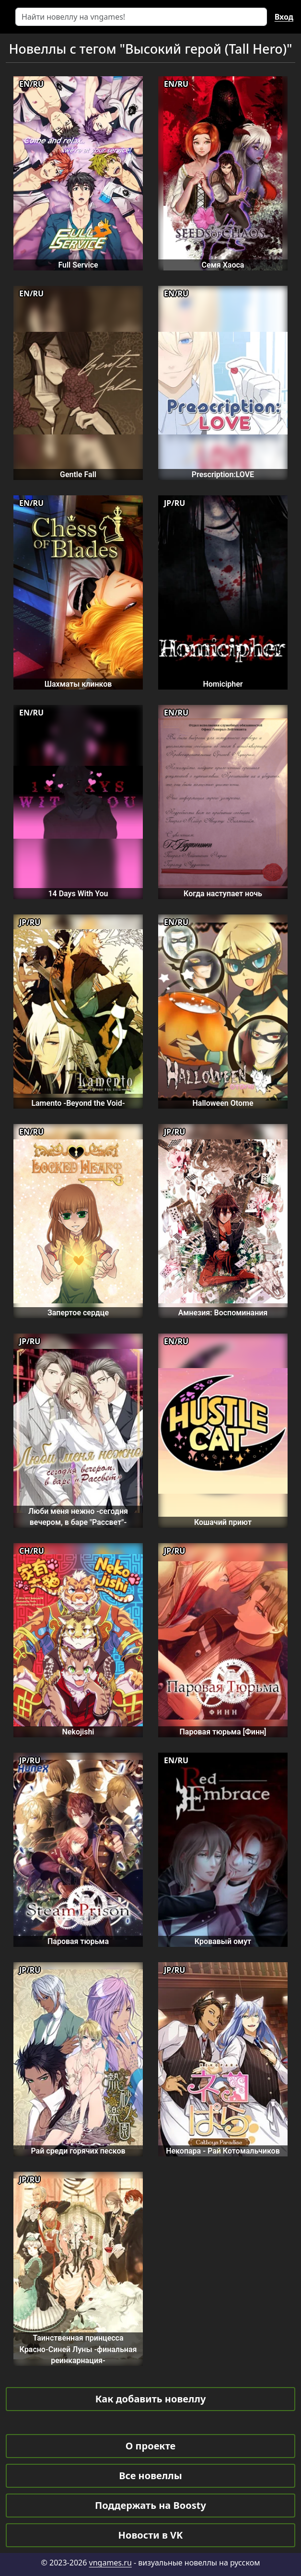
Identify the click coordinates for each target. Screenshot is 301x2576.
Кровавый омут (223, 1941)
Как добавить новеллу (150, 2398)
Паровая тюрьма (78, 1941)
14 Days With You (78, 893)
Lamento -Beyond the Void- (78, 1103)
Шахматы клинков (78, 684)
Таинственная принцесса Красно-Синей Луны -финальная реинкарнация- (78, 2349)
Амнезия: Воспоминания (223, 1312)
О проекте (150, 2445)
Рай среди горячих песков (78, 2150)
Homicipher (223, 684)
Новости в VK (150, 2535)
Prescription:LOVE (223, 474)
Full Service (78, 264)
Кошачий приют (223, 1522)
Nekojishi (78, 1731)
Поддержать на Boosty (150, 2505)
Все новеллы (150, 2475)
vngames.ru (110, 2562)
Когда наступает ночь (223, 893)
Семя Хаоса (223, 264)
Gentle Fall (78, 474)
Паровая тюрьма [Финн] (222, 1731)
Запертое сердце (78, 1312)
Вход (284, 17)
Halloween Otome (222, 1103)
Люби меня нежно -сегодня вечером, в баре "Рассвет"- (78, 1517)
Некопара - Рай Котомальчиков (222, 2150)
